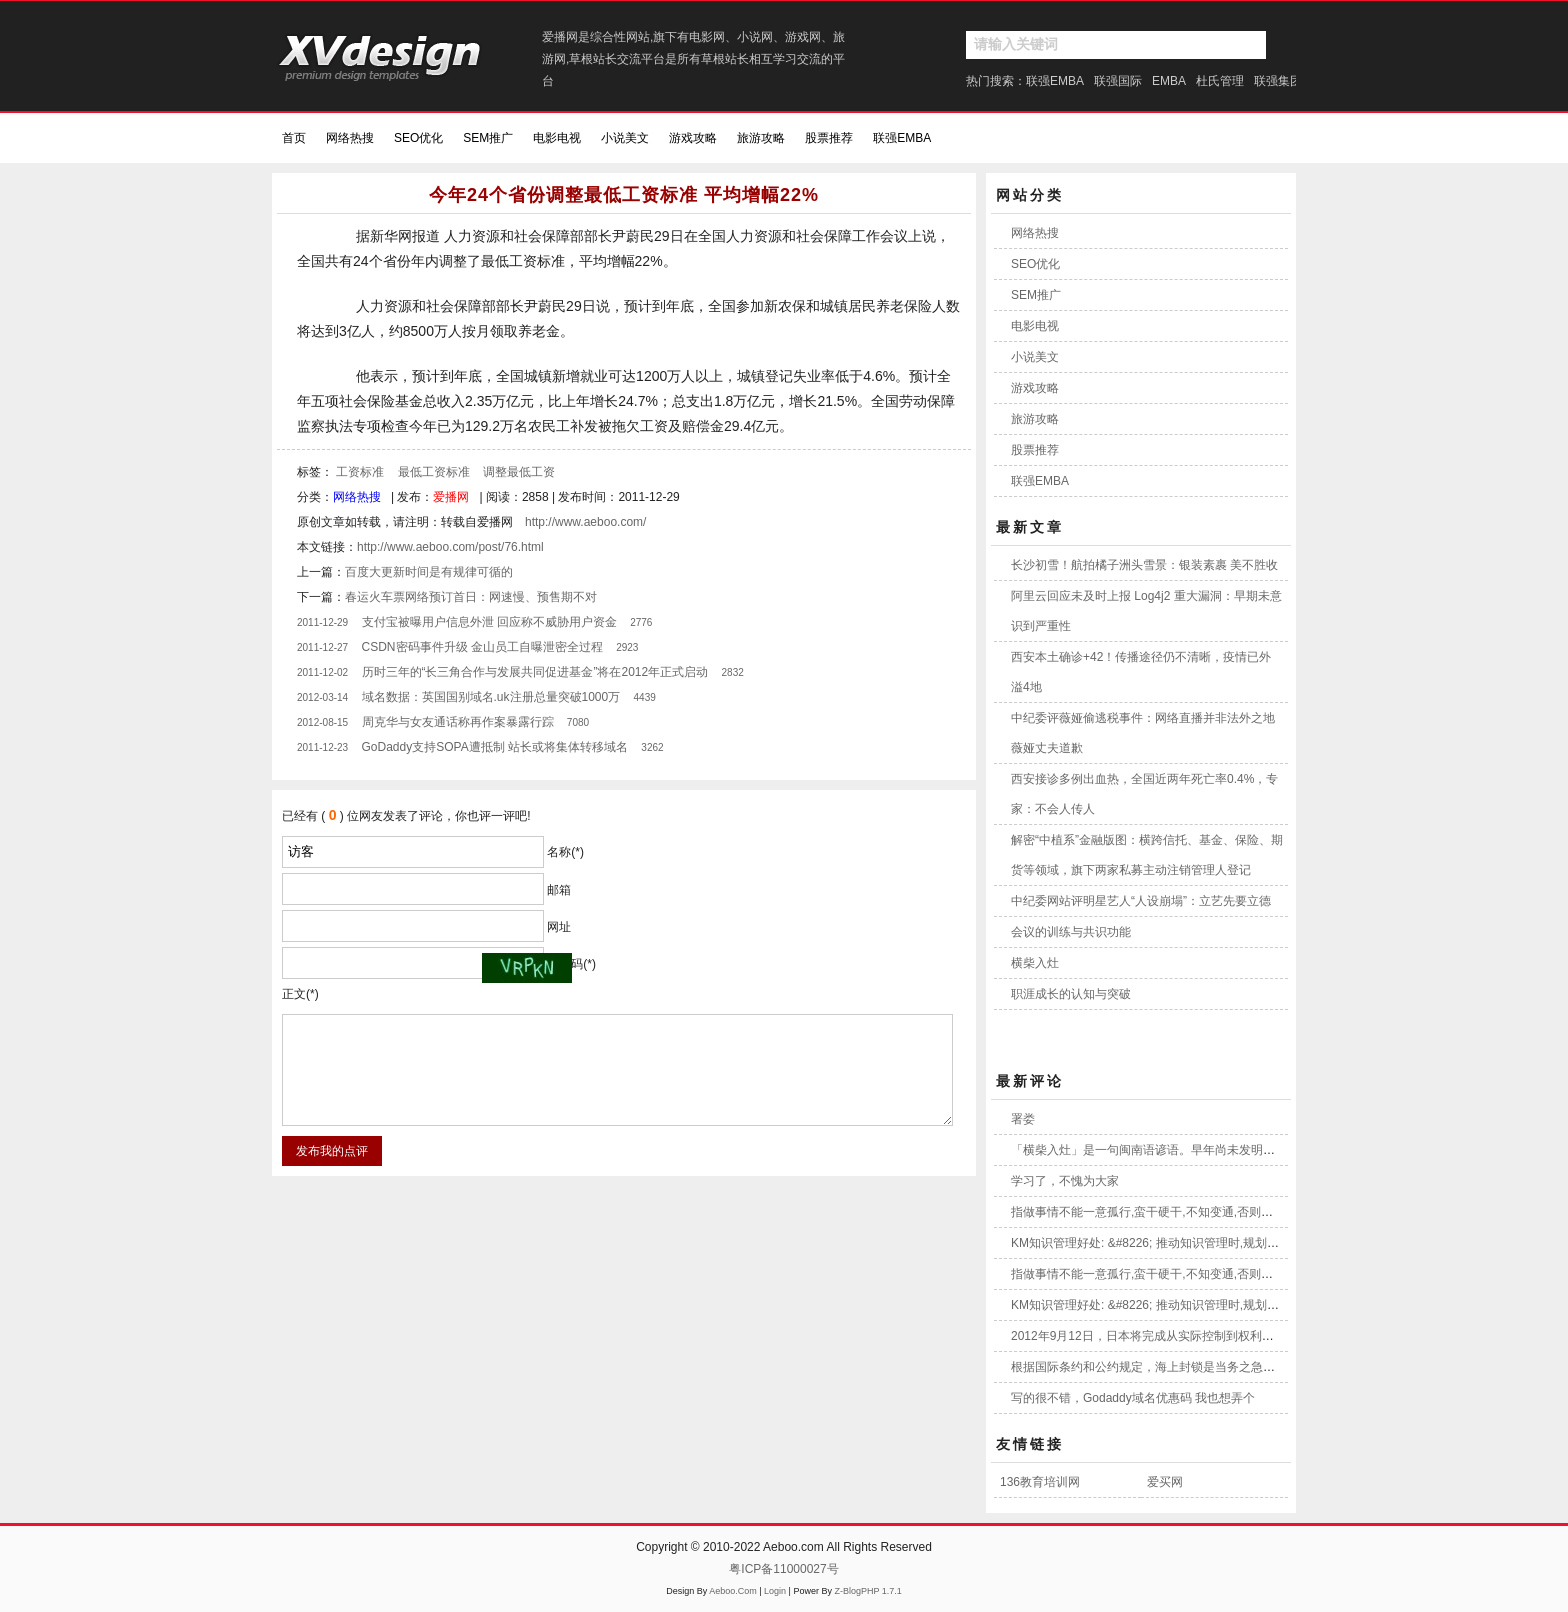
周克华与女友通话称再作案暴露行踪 (458, 722)
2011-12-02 (322, 672)
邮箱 (559, 890)
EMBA (1169, 81)
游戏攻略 (693, 138)
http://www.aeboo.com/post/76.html (450, 547)
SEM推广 (488, 138)
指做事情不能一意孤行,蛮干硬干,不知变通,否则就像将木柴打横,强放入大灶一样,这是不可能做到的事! (1279, 1212)
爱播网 (451, 497)
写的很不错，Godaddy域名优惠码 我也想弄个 (1133, 1398)
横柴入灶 (1035, 963)
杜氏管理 (1220, 81)
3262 (652, 747)
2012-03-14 (322, 697)
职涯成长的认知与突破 (1071, 994)
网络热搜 (350, 138)
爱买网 (1165, 1482)
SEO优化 (418, 138)
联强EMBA (1055, 81)
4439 (645, 697)
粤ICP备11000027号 (783, 1569)
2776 (641, 622)
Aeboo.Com (733, 1591)
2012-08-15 (322, 722)
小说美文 (625, 138)
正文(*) (300, 994)
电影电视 (557, 138)
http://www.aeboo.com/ (585, 522)
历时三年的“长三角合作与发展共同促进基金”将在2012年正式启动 (535, 672)
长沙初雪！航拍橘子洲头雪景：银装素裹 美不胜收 (1144, 565)
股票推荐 (829, 138)
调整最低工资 (519, 472)
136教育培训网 (1040, 1482)
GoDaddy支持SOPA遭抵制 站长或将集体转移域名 (495, 747)
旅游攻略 (761, 138)
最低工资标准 (434, 472)
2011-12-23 (322, 747)
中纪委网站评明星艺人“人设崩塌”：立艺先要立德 (1141, 901)
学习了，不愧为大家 (1065, 1181)
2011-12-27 (322, 647)
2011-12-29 (322, 622)
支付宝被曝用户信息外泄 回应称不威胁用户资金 (489, 622)
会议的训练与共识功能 (1071, 932)
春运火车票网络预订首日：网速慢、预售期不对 (471, 597)
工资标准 (360, 472)
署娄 (1023, 1119)
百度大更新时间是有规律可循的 (429, 572)
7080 (578, 722)
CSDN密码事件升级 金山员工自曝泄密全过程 (482, 647)
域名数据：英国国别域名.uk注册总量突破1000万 (491, 697)
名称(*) (565, 852)
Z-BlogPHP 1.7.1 (867, 1591)
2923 (627, 647)
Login (775, 1591)
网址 (559, 927)
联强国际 (1118, 81)
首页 (294, 138)
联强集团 (1278, 81)
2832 (733, 672)
